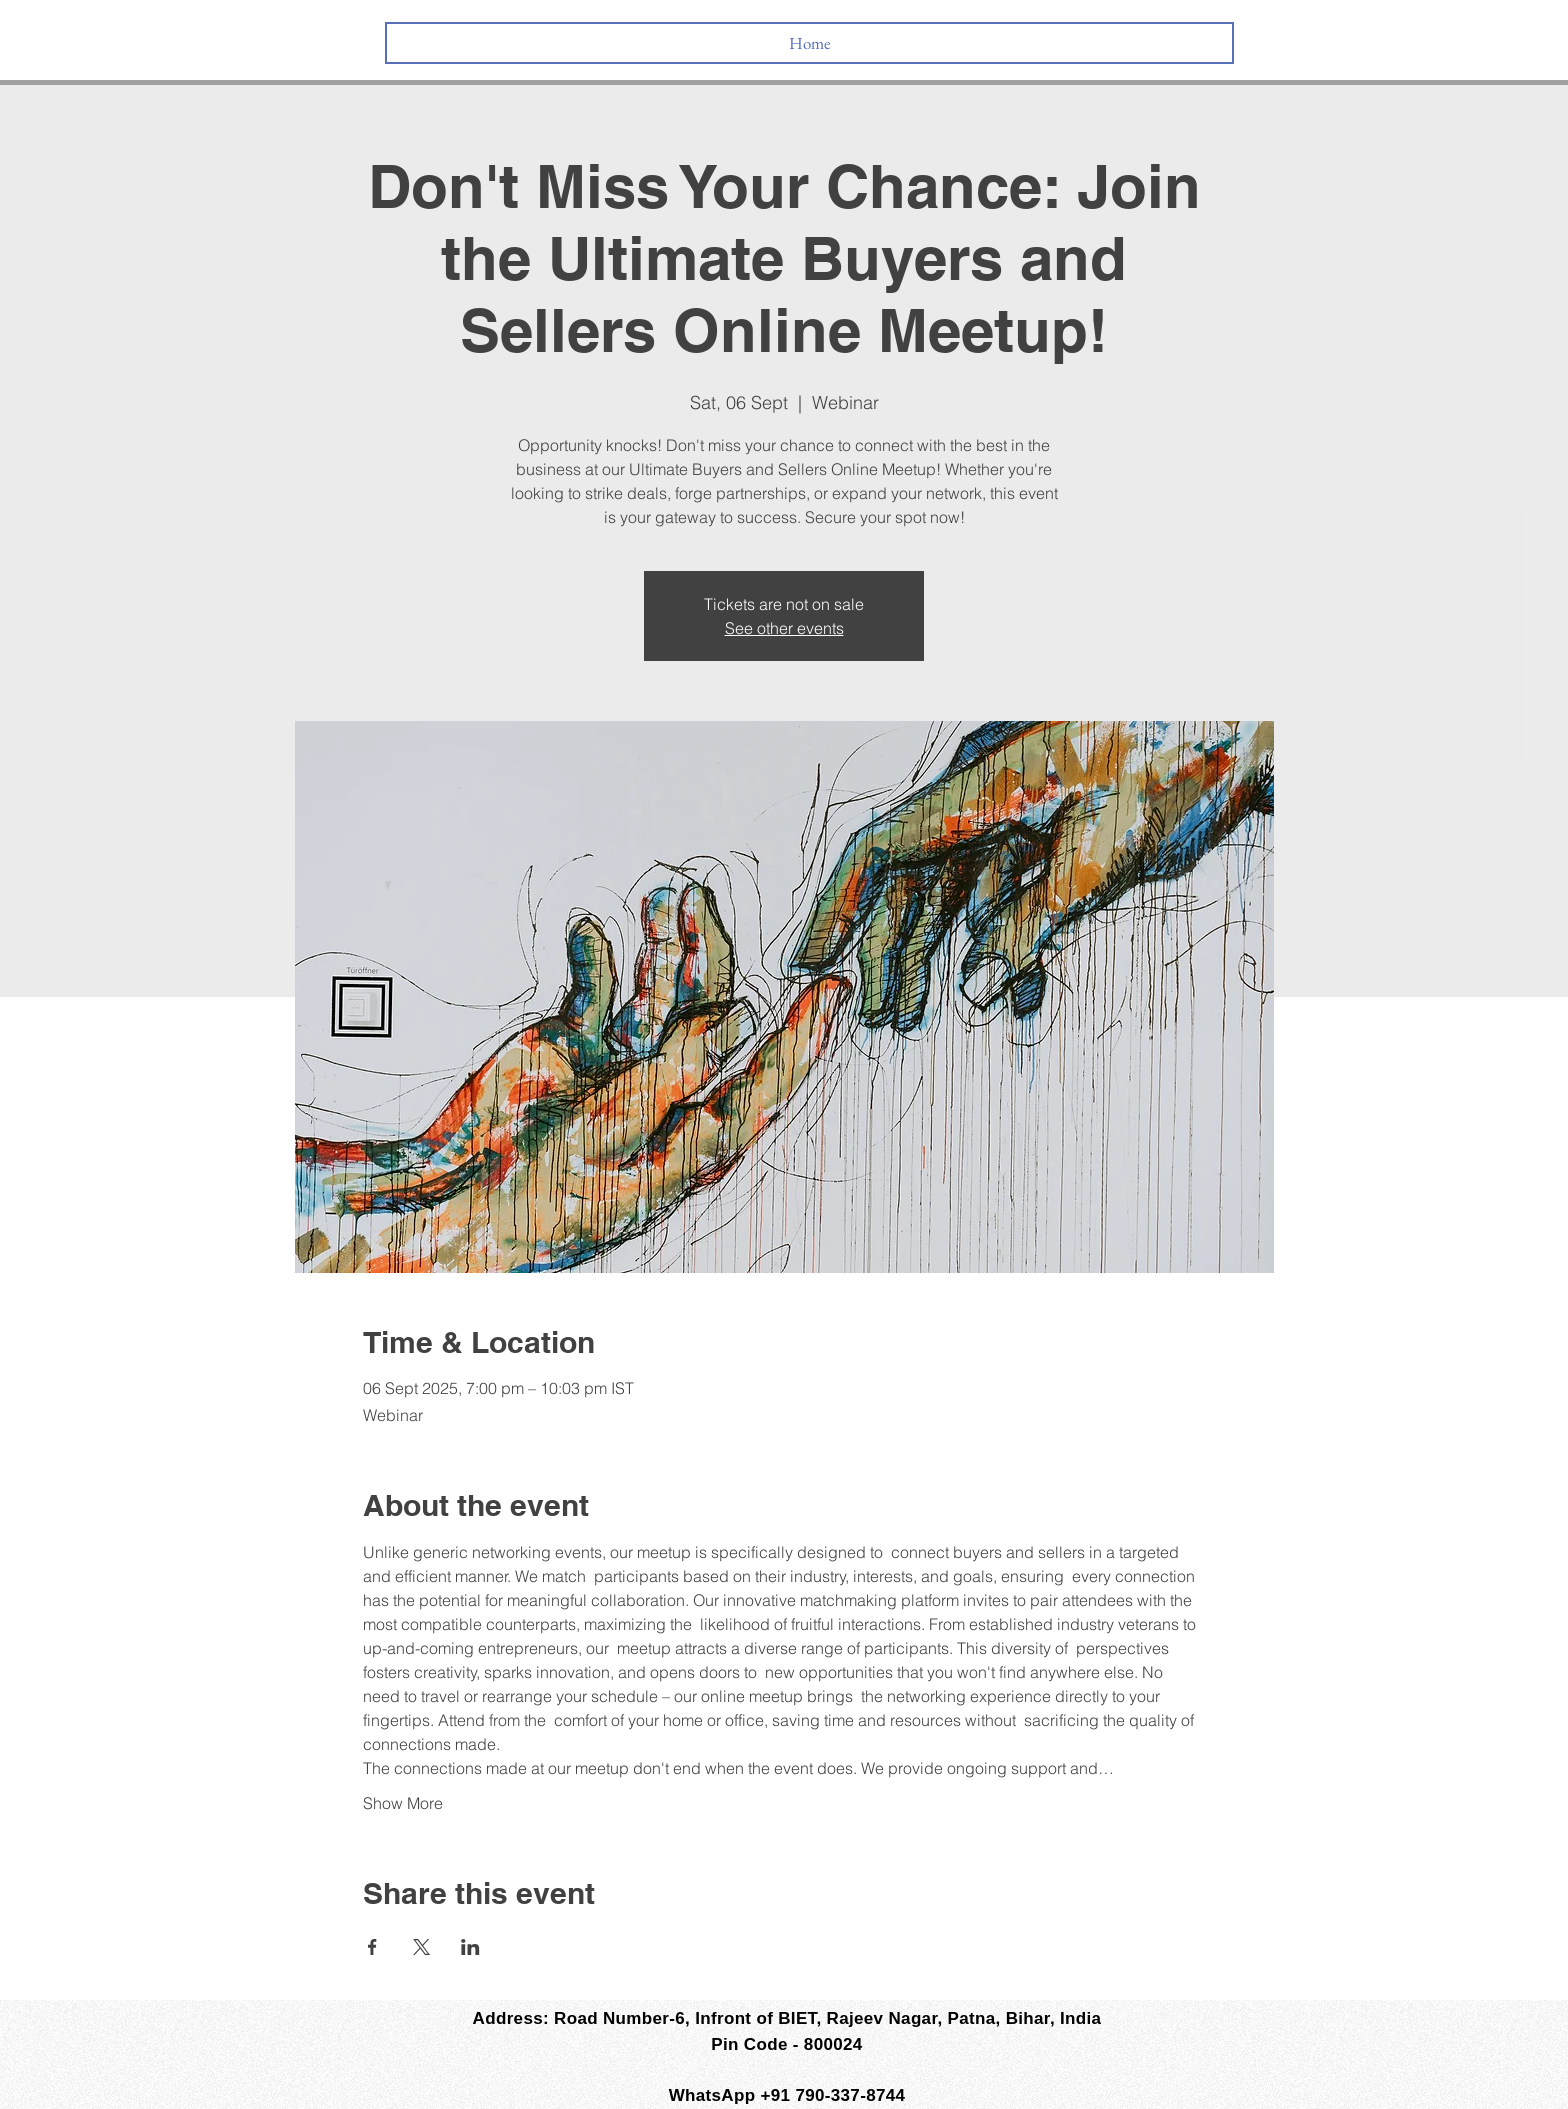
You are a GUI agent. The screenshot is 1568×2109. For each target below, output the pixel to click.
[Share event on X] (421, 1947)
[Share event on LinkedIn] (470, 1947)
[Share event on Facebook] (372, 1947)
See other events (784, 628)
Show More (403, 1803)
